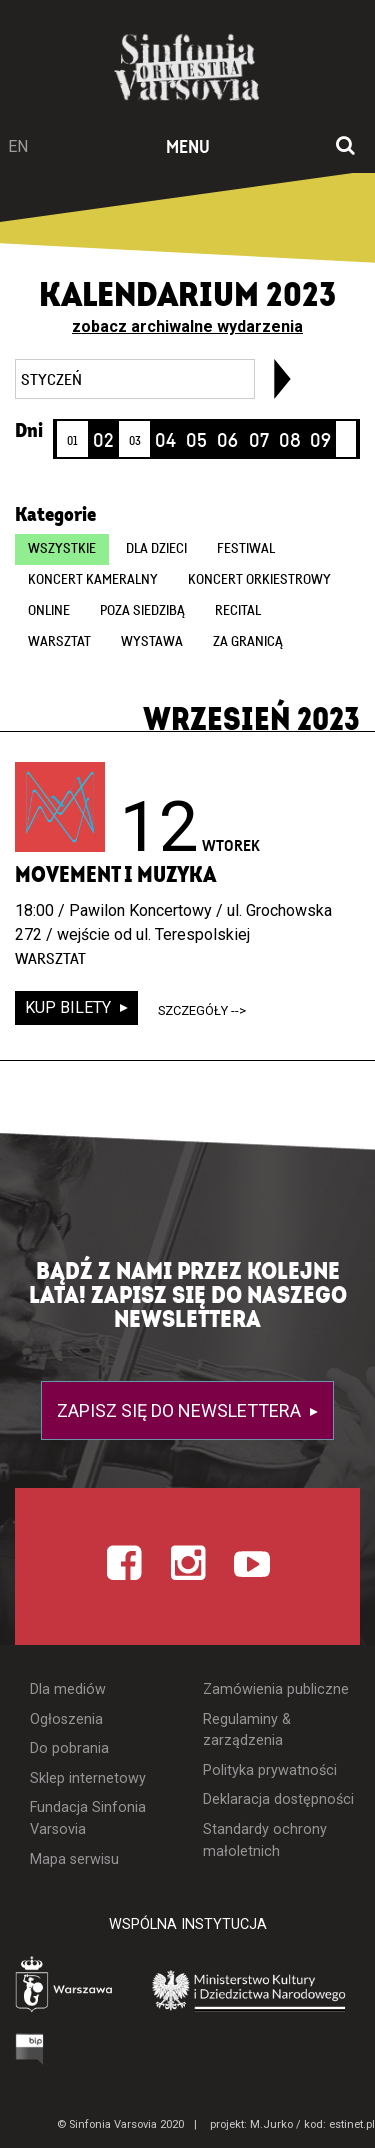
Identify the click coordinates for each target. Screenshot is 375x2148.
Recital (238, 611)
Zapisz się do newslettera (181, 1410)
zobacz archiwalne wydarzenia (187, 326)
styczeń (51, 380)
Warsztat (59, 642)
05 (196, 441)
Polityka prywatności (270, 1770)
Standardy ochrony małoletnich (265, 1840)
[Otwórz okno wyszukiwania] (345, 147)
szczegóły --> (202, 1010)
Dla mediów (68, 1689)
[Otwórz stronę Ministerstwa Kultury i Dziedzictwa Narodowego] (249, 1989)
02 (103, 441)
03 (135, 441)
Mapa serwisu (74, 1859)
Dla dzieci (156, 549)
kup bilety (70, 1007)
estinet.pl (352, 2124)
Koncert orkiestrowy (259, 580)
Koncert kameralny (93, 580)
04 (165, 441)
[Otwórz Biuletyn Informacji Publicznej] (30, 2049)
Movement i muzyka (116, 875)
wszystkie (62, 549)
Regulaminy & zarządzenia (247, 1730)
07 (259, 441)
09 (320, 441)
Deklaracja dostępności (278, 1799)
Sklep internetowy (88, 1778)
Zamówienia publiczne (276, 1689)
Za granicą (248, 642)
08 (290, 441)
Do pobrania (69, 1748)
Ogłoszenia (66, 1719)
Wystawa (152, 642)
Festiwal (246, 549)
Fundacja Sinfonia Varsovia (88, 1818)
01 (72, 441)
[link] (282, 379)
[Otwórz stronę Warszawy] (65, 1986)
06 (227, 441)
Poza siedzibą (142, 611)
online (49, 611)
